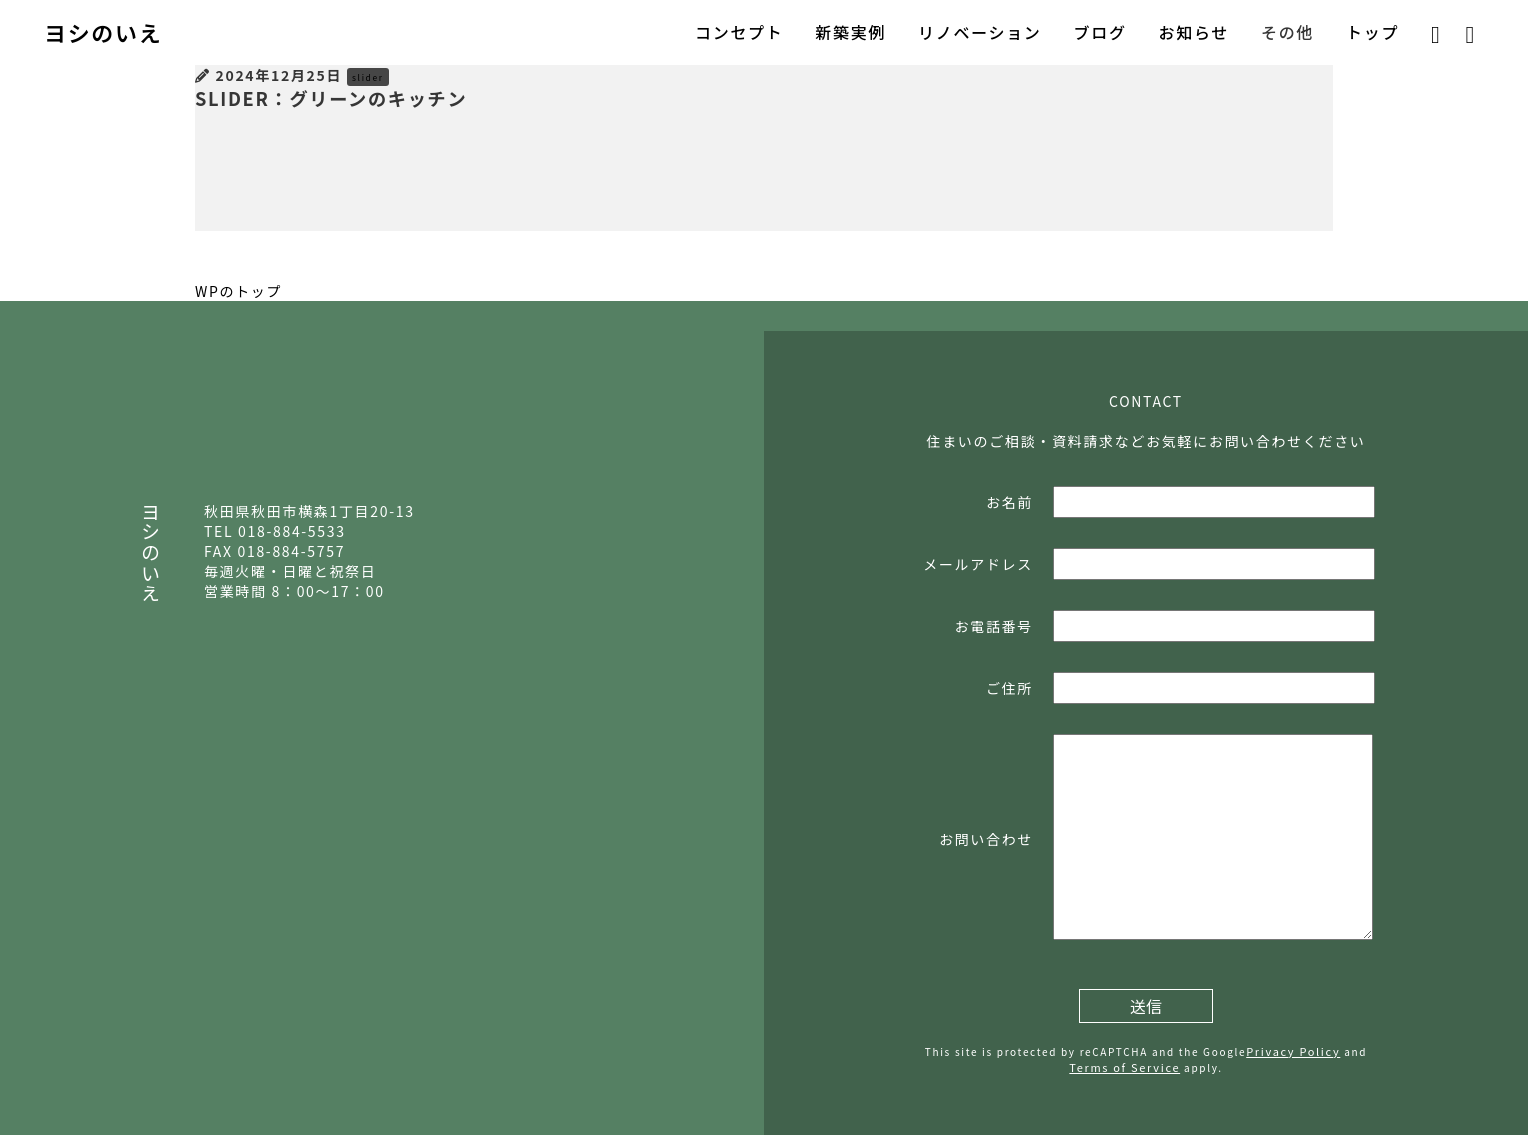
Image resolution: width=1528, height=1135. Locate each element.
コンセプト (739, 32)
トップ (1372, 32)
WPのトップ (238, 291)
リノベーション (979, 32)
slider (368, 77)
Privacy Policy (1293, 1051)
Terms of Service (1124, 1067)
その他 (1287, 32)
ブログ (1100, 32)
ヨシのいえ (103, 32)
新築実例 (850, 32)
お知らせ (1194, 32)
